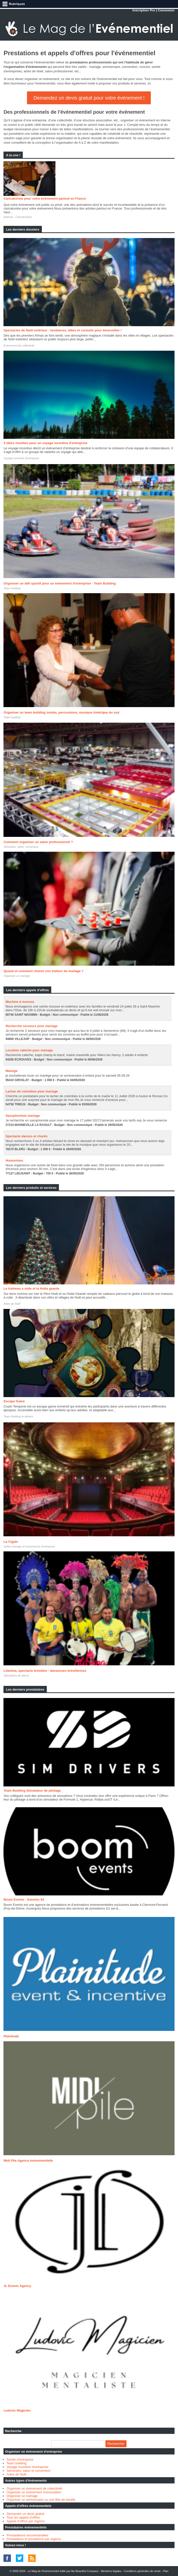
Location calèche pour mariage (29, 1050)
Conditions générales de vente (142, 2571)
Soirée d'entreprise (19, 2459)
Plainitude (11, 2036)
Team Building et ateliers (18, 1416)
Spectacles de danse (16, 1675)
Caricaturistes (23, 216)
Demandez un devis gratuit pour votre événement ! (89, 98)
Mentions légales (111, 2571)
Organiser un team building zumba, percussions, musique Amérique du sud (61, 712)
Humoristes (14, 1160)
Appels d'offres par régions (25, 2521)
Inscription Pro (143, 10)
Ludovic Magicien (16, 2410)
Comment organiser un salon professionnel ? (38, 842)
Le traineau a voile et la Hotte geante (31, 1288)
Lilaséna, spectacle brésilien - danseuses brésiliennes (44, 1671)
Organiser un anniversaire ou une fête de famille (40, 2499)
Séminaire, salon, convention (20, 846)
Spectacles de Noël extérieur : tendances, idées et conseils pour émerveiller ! (62, 330)
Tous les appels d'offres (23, 2517)
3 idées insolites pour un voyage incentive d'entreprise (45, 443)
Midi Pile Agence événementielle (28, 2160)
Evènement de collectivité (18, 345)
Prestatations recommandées (27, 2535)
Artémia (8, 216)
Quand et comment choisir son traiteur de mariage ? (43, 971)
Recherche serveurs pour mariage (31, 1026)
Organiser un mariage (16, 975)
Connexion (166, 10)
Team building (11, 588)
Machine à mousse (19, 1002)
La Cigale (10, 1541)
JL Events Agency (17, 2286)
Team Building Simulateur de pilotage (32, 1790)
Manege (11, 1071)
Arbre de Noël (11, 1303)
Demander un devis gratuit (25, 2514)
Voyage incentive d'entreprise (21, 458)
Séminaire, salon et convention (28, 2470)
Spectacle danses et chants (26, 1136)
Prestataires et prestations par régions (33, 2539)
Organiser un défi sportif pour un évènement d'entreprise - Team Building (59, 583)
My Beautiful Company (85, 2571)
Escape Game (14, 1401)
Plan (165, 2571)
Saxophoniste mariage (22, 1115)
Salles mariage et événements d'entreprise (29, 1546)
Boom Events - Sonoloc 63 (23, 1899)
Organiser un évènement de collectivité (34, 2488)
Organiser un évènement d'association (33, 2492)
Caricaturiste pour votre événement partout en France (44, 198)
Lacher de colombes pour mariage (31, 1091)
